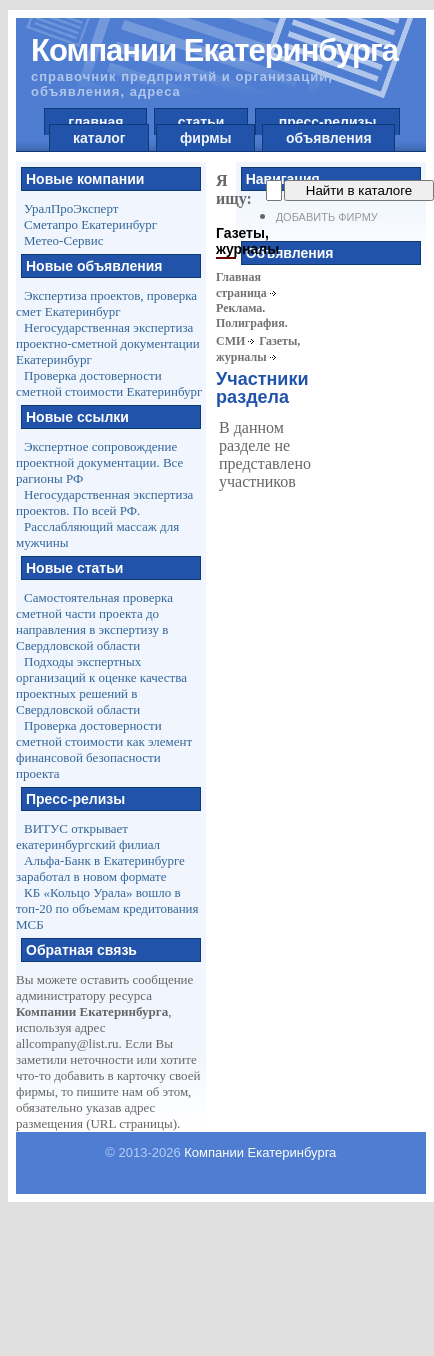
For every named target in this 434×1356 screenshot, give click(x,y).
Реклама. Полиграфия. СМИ (252, 324)
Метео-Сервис (63, 240)
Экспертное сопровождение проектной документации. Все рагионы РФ (99, 462)
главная (95, 122)
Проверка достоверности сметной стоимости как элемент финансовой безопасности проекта (104, 749)
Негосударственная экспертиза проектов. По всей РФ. (104, 502)
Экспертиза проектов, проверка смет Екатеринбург (106, 303)
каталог (99, 138)
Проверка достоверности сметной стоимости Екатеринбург (109, 383)
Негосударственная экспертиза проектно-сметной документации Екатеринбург (108, 343)
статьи (201, 122)
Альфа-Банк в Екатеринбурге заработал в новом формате (100, 868)
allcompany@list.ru (67, 1043)
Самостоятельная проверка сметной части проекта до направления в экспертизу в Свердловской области (94, 621)
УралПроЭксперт (71, 208)
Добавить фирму (327, 217)
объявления (328, 138)
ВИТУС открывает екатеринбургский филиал (88, 836)
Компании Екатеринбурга (260, 1152)
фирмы (205, 138)
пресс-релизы (327, 122)
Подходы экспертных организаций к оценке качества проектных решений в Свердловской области (101, 685)
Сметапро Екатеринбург (90, 224)
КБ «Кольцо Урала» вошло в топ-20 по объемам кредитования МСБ (107, 908)
